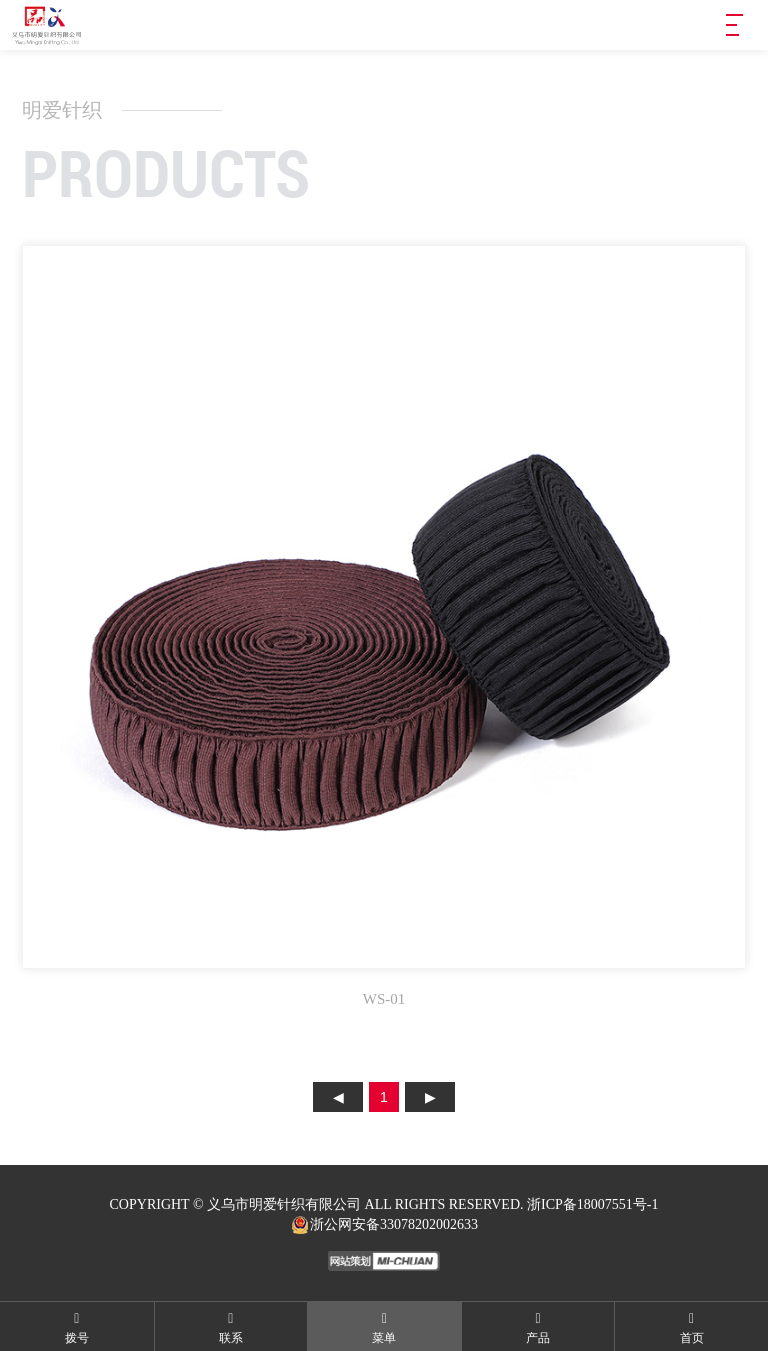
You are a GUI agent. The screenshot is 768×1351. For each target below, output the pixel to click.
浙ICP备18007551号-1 (592, 1204)
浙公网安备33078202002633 (384, 1226)
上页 (338, 1097)
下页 (430, 1097)
